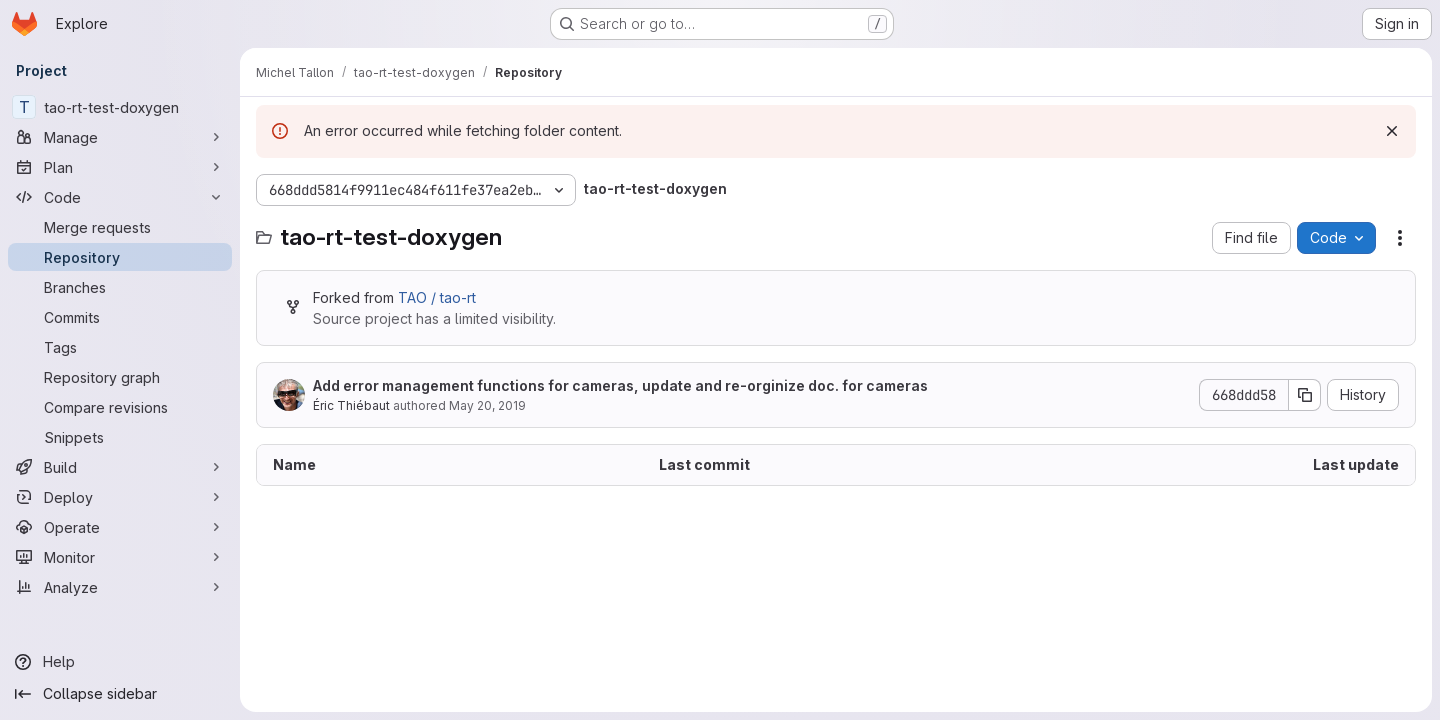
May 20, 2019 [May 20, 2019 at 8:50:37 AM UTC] (487, 405)
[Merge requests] (120, 227)
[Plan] (120, 167)
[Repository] (120, 257)
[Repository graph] (120, 377)
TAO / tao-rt (437, 297)
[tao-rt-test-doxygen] (120, 107)
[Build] (120, 467)
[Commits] (120, 317)
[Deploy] (120, 497)
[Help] (120, 662)
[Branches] (120, 287)
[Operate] (120, 527)
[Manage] (120, 137)
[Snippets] (120, 437)
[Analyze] (120, 587)
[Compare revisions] (120, 407)
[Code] (120, 197)
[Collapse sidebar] (120, 694)
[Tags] (120, 347)
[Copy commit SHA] (1305, 395)
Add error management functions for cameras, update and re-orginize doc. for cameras (620, 385)
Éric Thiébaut (351, 405)
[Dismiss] (1392, 131)
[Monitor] (120, 557)
